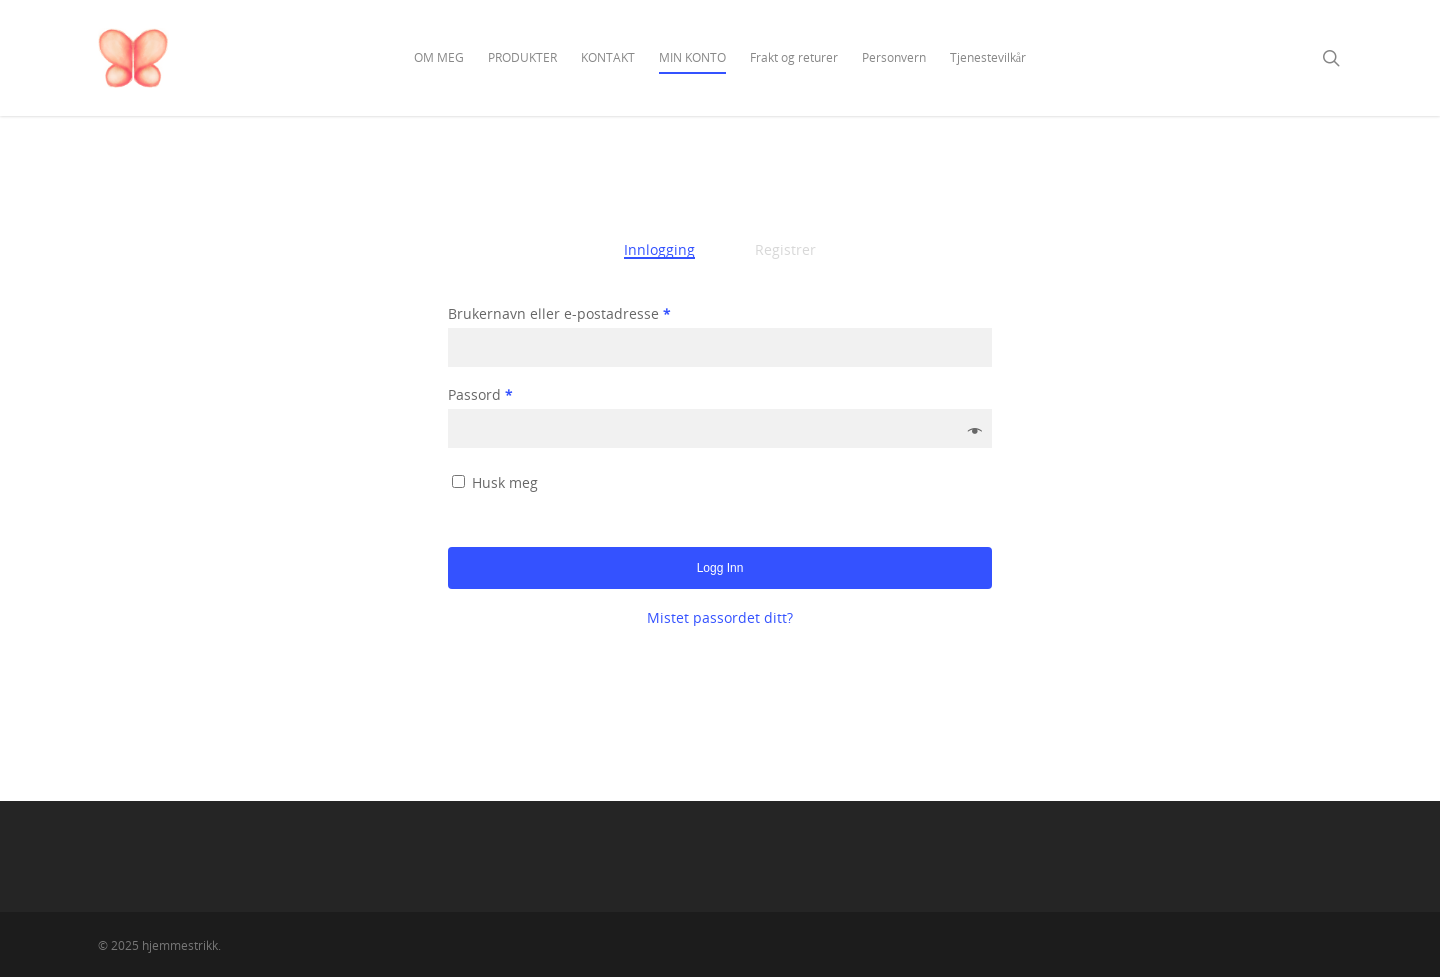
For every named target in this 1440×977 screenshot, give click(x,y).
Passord (480, 394)
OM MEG (439, 57)
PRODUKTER (522, 57)
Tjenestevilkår (988, 57)
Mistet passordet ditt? (720, 617)
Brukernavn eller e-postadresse (559, 313)
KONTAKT (608, 57)
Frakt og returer (794, 57)
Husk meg (505, 482)
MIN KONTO (692, 57)
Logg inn (720, 568)
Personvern (894, 57)
